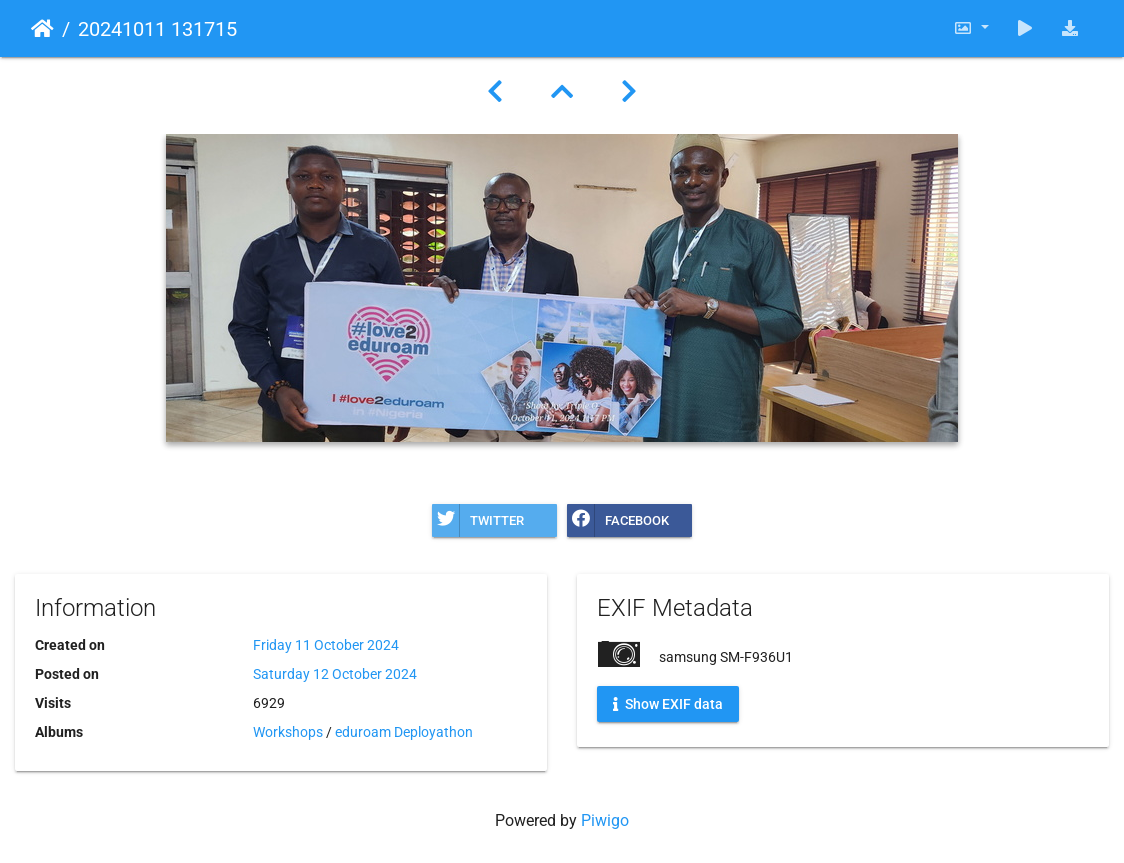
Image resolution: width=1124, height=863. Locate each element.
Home (42, 29)
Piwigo (605, 820)
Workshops (288, 732)
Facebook (618, 520)
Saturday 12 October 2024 (335, 674)
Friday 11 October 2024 (326, 645)
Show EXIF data (668, 704)
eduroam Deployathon (404, 732)
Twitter (478, 520)
